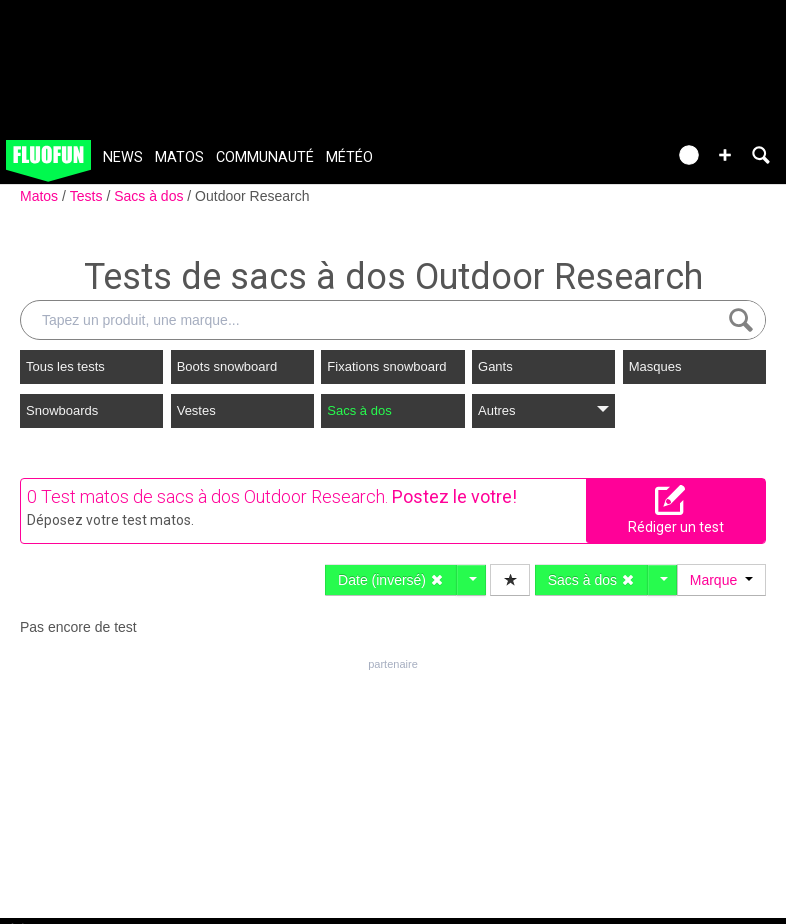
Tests (88, 196)
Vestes (196, 410)
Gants (495, 366)
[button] (725, 155)
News (123, 157)
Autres (543, 410)
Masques (655, 366)
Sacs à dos (150, 196)
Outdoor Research (252, 196)
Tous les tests (65, 366)
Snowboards (62, 410)
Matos (179, 157)
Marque (721, 580)
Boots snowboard (227, 366)
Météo (349, 157)
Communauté (265, 157)
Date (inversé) (391, 580)
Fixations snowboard (386, 366)
